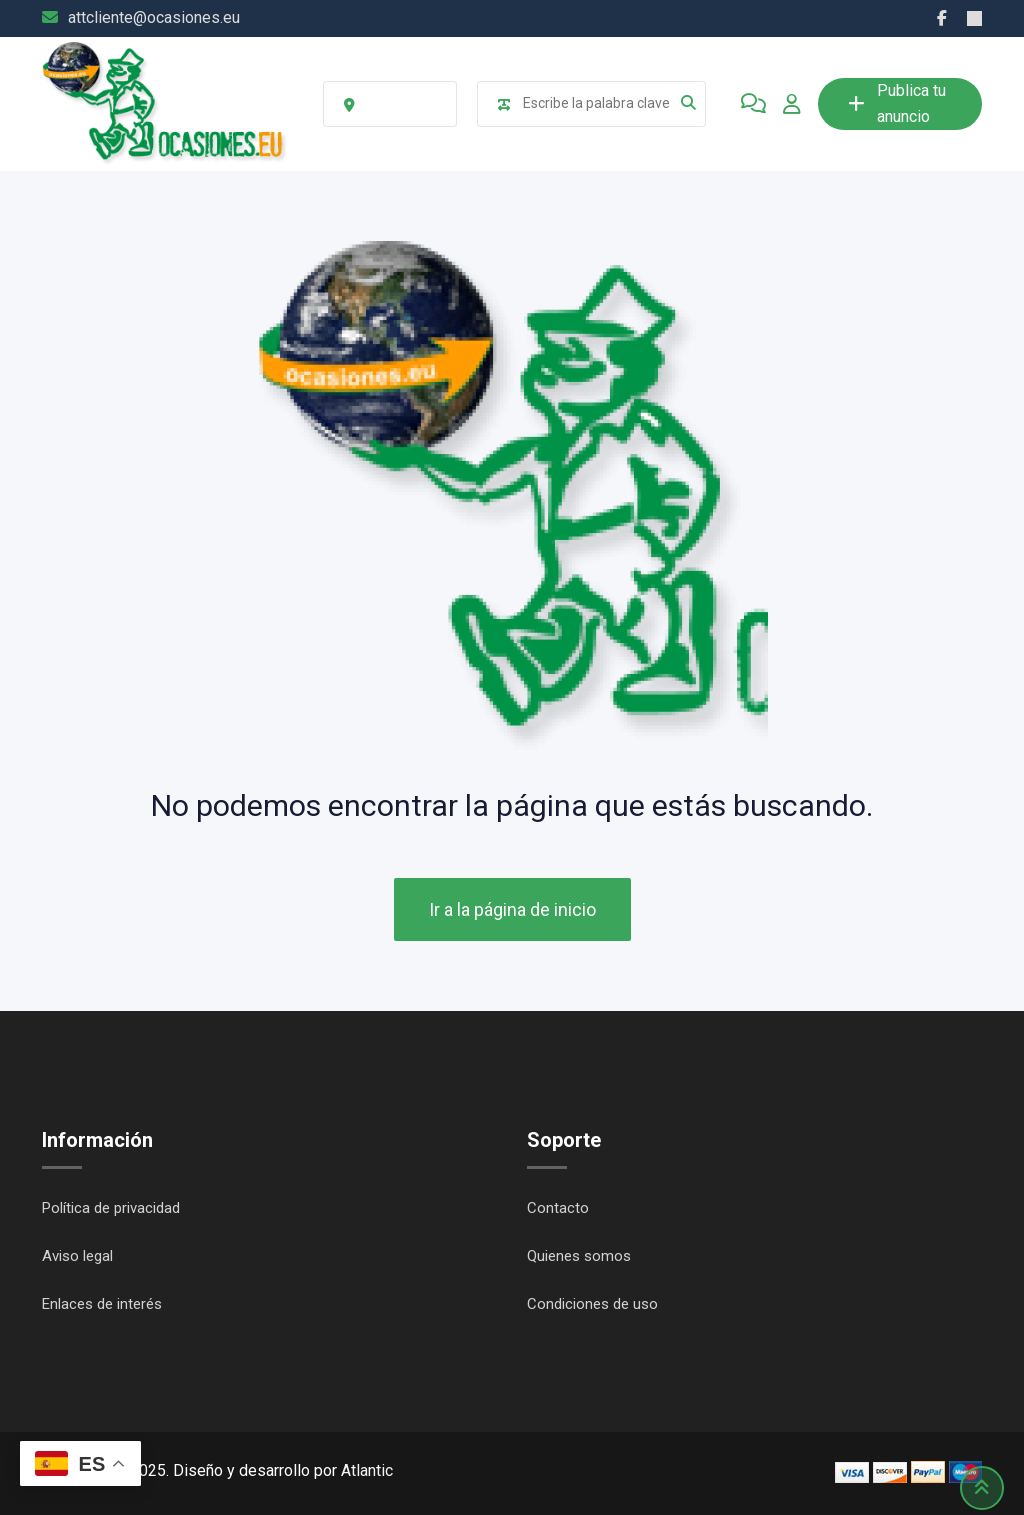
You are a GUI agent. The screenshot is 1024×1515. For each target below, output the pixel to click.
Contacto (558, 1208)
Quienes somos (579, 1256)
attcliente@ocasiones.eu (154, 17)
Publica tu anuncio (897, 103)
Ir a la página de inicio (512, 909)
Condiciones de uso (592, 1304)
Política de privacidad (111, 1208)
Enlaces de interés (102, 1304)
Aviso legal (77, 1256)
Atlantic (367, 1470)
